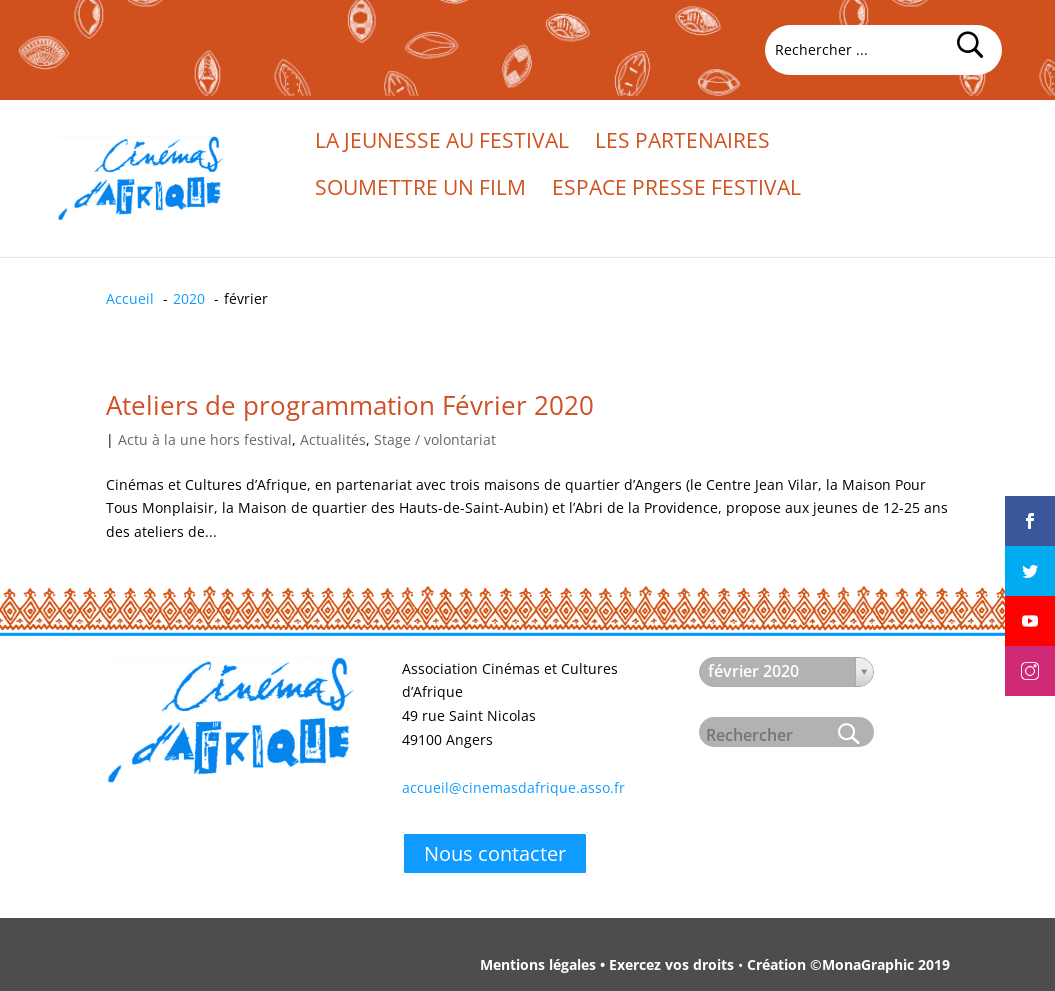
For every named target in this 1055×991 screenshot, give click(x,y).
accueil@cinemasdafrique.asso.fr (513, 787)
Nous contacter (495, 853)
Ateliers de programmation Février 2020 (350, 405)
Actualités (333, 439)
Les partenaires (682, 143)
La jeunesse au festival (442, 143)
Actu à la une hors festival (205, 439)
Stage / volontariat (435, 439)
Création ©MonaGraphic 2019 (848, 964)
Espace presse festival (676, 190)
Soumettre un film (420, 190)
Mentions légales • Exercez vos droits (607, 964)
